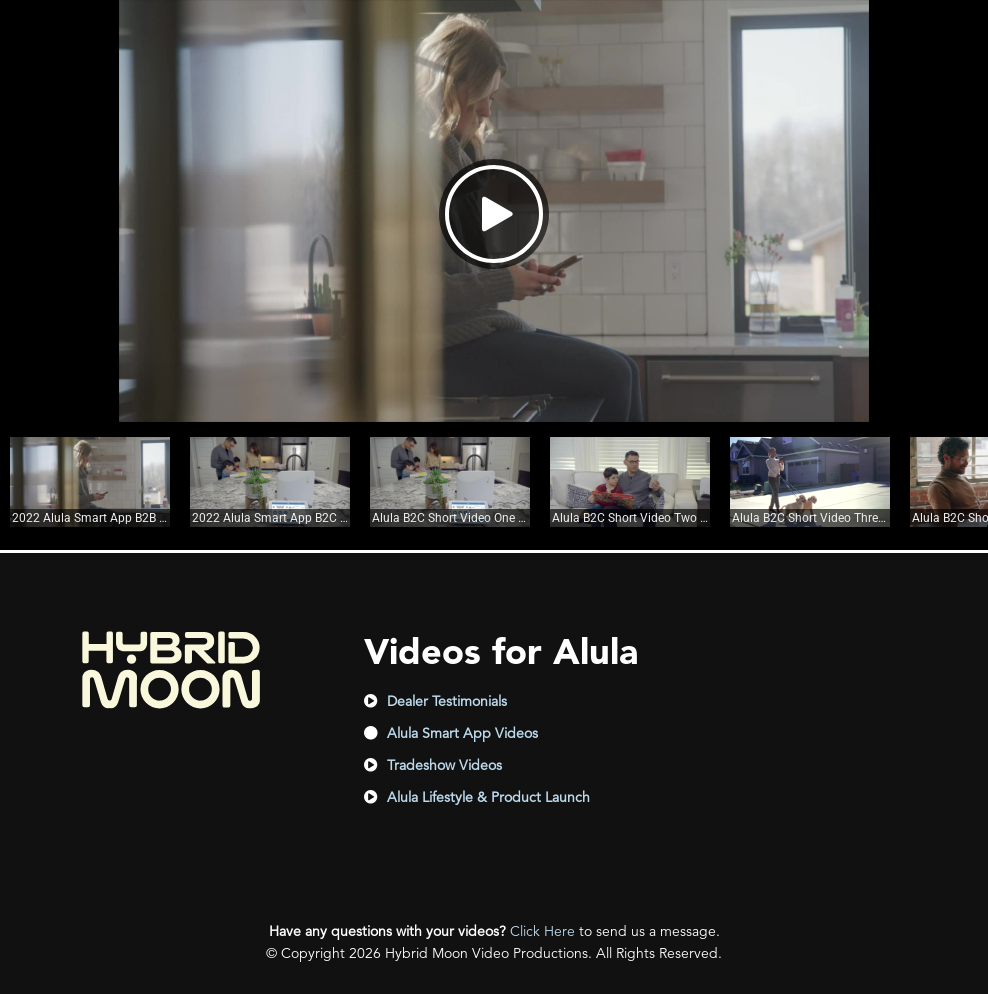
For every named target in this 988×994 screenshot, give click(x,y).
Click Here (542, 931)
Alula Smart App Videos (462, 733)
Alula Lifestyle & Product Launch (488, 797)
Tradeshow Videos (444, 765)
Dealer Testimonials (447, 701)
